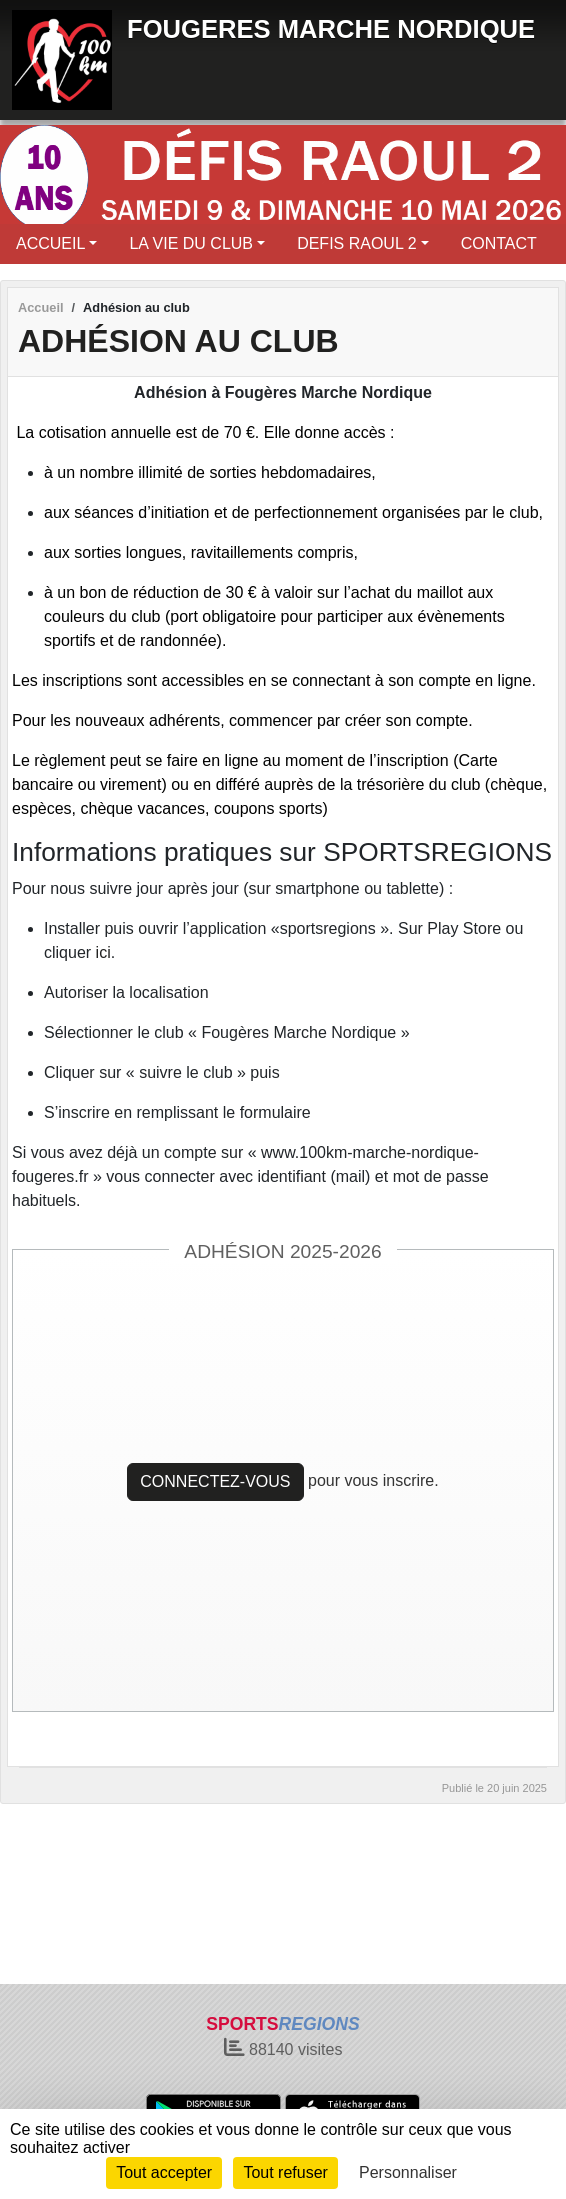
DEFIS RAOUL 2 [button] (356, 243)
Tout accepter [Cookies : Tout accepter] (164, 2172)
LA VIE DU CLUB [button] (191, 243)
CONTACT (499, 243)
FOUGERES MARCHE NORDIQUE (331, 29)
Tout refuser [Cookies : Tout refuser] (285, 2172)
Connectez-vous (215, 1481)
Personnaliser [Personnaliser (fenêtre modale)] (408, 2172)
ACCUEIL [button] (50, 243)
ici (103, 952)
